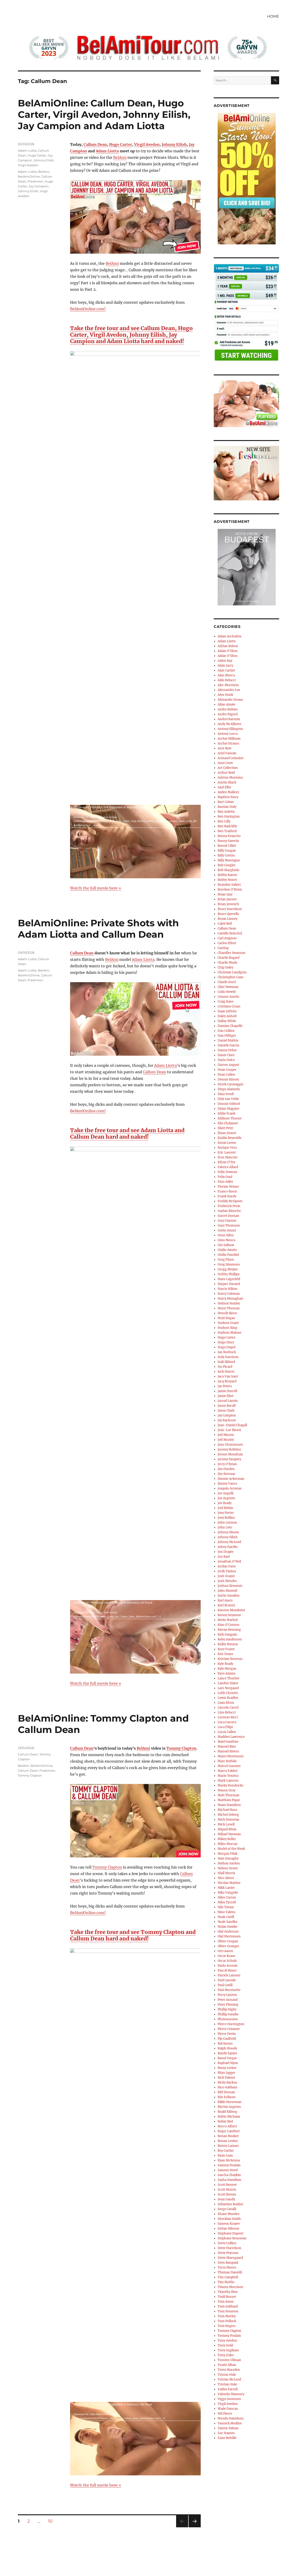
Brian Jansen (227, 899)
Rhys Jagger (226, 2073)
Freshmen (35, 181)
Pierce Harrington (231, 2024)
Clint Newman (228, 987)
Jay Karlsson (227, 1420)
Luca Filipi (225, 1727)
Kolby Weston (228, 1644)
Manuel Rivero (228, 1751)
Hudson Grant (228, 1323)
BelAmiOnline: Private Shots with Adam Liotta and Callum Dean (98, 928)
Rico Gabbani (227, 2087)
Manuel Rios (227, 1746)
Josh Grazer (226, 1576)
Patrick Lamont (229, 1975)
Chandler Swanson (231, 953)
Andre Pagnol (228, 714)
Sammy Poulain (229, 2165)
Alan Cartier (226, 670)
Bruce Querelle (228, 914)
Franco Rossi (227, 1191)
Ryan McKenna (229, 2160)
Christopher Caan (230, 977)
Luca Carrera (227, 1722)
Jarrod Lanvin (228, 1401)
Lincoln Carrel (228, 1708)
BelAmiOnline (29, 176)
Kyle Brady (225, 1664)
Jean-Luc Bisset (229, 1430)
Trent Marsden (229, 2370)
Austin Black (227, 782)
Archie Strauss (228, 743)
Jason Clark (226, 1411)
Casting (223, 948)
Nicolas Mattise (229, 1883)
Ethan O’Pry (226, 1162)
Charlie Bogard (228, 958)
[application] (135, 841)
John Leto (225, 1527)
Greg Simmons (229, 1264)
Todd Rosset (227, 2297)
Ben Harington (229, 816)
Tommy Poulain (229, 2336)
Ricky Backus (227, 2082)
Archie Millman (229, 739)
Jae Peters (225, 1386)
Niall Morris (226, 1873)
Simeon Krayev (229, 2224)
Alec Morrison (228, 685)
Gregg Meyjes (228, 1269)
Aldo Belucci (227, 680)
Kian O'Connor (228, 1625)
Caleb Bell (225, 924)
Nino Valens (227, 1912)
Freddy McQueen (230, 1201)
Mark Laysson (228, 1781)
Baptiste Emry (228, 797)
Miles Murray (227, 1844)
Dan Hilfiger (227, 1036)
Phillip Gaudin (228, 2014)
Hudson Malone (229, 1333)
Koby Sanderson (230, 1639)
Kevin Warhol (228, 1620)
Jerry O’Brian (227, 1464)
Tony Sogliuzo (228, 2350)
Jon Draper (226, 1552)
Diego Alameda (229, 1089)
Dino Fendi (226, 1094)
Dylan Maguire (228, 1109)
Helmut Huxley (229, 1303)
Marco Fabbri (227, 1771)
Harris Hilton (227, 1289)
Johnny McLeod (229, 1542)
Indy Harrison (228, 1357)
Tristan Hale (227, 2375)
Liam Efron (226, 1703)
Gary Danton (227, 1221)
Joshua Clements (230, 1586)
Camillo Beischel (230, 933)
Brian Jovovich (228, 904)
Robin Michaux (229, 2117)
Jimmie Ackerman (231, 1479)
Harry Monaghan (230, 1299)
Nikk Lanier (226, 1888)
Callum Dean (95, 144)
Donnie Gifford (229, 1104)
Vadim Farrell (228, 2389)
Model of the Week (231, 1849)
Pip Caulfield (227, 2039)
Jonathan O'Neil (229, 1561)
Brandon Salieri (229, 885)
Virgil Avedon (147, 144)
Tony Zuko (226, 2355)
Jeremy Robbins (229, 1449)
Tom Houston (228, 2311)
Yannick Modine (230, 2423)
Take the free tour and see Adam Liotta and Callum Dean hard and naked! (127, 1133)
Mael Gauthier (228, 1742)
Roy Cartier (226, 2151)
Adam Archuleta (229, 636)
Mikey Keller (227, 1839)
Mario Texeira (228, 1776)
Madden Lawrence (231, 1737)
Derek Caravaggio (230, 1084)
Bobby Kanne (227, 875)
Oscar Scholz (227, 1961)
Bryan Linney (227, 919)
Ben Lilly (224, 821)
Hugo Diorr (226, 1342)
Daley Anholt (227, 1016)
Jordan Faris (227, 1566)
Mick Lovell (226, 1824)
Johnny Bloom (228, 1532)
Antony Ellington (230, 729)
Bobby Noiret (227, 880)
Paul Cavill (225, 1985)
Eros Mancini (227, 1157)
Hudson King (227, 1328)
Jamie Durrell (227, 1391)
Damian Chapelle (230, 1026)
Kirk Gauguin (227, 1634)
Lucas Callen (227, 1732)
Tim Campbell (228, 2277)
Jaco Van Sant (228, 1376)
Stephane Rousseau (232, 2238)
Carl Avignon (227, 938)
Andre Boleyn (228, 709)
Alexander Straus (230, 700)
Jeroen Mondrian (230, 1454)
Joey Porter (226, 1513)
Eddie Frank (226, 1113)
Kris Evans (225, 1654)
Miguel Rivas (227, 1829)
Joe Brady (225, 1503)
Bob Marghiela (228, 870)
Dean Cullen (226, 1075)
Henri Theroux (229, 1308)
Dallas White (227, 1021)
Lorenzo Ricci (228, 1717)
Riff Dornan (226, 2092)
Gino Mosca (226, 1240)
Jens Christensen (230, 1445)
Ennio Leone (227, 1143)
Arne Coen (225, 763)
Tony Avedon (227, 2341)
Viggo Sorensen (229, 2399)
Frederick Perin (229, 1206)
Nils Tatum (226, 1907)
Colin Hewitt (227, 992)
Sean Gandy (226, 2199)
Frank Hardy (227, 1196)
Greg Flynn (226, 1260)
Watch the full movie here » (95, 888)
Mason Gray (227, 1790)
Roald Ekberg (227, 2112)
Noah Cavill (226, 1917)
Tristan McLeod (229, 2379)
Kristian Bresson (230, 1659)
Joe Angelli (225, 1493)
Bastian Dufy (227, 807)
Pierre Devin (227, 2034)
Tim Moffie (226, 2282)
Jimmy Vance (227, 1484)
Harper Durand (229, 1284)
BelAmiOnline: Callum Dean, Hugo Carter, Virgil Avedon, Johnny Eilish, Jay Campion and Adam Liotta (104, 114)
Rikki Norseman (230, 2102)
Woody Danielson (231, 2418)
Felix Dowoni (227, 1172)
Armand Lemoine (230, 758)
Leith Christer (228, 1693)
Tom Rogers (227, 2326)
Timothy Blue (228, 2292)
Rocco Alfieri (227, 2126)
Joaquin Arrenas (230, 1488)
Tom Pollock (227, 2321)
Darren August (228, 1065)
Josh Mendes (227, 1581)
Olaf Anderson (228, 1932)
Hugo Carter (120, 144)
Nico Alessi (226, 1878)
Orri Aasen (225, 1951)
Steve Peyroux (228, 2253)
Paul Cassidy (227, 1980)
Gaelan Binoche (229, 1211)
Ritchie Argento (229, 2107)
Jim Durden (226, 1469)
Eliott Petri (225, 1128)
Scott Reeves (227, 2194)
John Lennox (227, 1523)
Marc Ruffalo (227, 1761)
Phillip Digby (227, 2009)
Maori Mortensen (231, 1756)
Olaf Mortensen (229, 1936)
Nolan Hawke (227, 1927)
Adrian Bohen (228, 646)
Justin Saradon (228, 1596)
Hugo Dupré (227, 1347)
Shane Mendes (228, 2214)
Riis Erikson (227, 2097)
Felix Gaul (225, 1177)
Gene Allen (226, 1235)
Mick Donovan (228, 1820)
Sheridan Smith (229, 2219)
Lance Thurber (228, 1678)
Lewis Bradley (228, 1698)
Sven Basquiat (228, 2263)
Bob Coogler (227, 865)
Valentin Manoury (231, 2394)
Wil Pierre (225, 2414)
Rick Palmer (226, 2078)
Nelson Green (228, 1868)
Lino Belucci (227, 1712)
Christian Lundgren (232, 972)
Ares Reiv (224, 748)
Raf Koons (225, 2043)
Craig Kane (225, 1002)
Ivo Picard (225, 1367)
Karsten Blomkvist (231, 1610)
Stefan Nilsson (228, 2229)
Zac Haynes (226, 2433)
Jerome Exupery (229, 1459)
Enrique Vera (227, 1148)
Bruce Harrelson (230, 909)
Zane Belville (227, 2438)
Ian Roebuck (227, 1352)
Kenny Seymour (229, 1615)
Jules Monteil (227, 1591)
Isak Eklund (226, 1362)
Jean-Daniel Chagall (232, 1425)
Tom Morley (227, 2316)
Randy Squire (227, 2053)
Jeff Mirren (226, 1435)
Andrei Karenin (229, 719)
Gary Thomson (229, 1225)
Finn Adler (225, 1182)
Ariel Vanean (227, 753)
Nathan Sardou (229, 1863)
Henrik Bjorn (227, 1313)
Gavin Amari (227, 1230)
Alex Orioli (225, 695)
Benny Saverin (228, 841)
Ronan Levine (228, 2141)
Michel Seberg (228, 1815)
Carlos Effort (227, 943)
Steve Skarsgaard (230, 2258)
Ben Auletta (226, 812)
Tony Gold (225, 2345)
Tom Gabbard (228, 2306)
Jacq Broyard (227, 1381)
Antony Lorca (228, 734)
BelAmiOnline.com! (88, 309)
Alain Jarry (225, 666)
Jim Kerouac (227, 1474)
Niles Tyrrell (227, 1902)
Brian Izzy (225, 894)
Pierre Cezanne (229, 2029)
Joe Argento (226, 1498)
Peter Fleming (228, 2005)
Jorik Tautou (227, 1571)
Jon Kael (224, 1557)
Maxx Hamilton (229, 1805)
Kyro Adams (227, 1673)
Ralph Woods (227, 2048)
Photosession (228, 2019)
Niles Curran (227, 1897)
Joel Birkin (225, 1508)
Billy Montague (229, 860)
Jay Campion (38, 186)
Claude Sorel (227, 982)
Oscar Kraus (226, 1956)
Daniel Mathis (228, 1040)
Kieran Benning (229, 1630)
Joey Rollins (226, 1518)
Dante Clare (226, 1055)
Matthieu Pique (229, 1800)
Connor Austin (228, 997)
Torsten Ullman (229, 2360)
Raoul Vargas (227, 2058)
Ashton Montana (230, 778)
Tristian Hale (227, 2384)
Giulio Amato (227, 1250)
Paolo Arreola (227, 1966)
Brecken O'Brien (230, 890)
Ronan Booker (228, 2136)
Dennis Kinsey (228, 1079)
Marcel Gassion (229, 1766)
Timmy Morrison (230, 2287)
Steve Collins (227, 2243)
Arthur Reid (226, 773)
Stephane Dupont (230, 2233)
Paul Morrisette (229, 1990)
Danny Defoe (227, 1050)
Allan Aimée (226, 704)
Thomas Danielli (230, 2272)
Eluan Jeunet (227, 1133)
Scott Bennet (227, 2185)
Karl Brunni (226, 1605)
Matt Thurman (228, 1795)
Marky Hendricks (230, 1785)
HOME (273, 16)
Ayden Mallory (228, 792)
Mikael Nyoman (229, 1834)
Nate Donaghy (228, 1858)
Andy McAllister (229, 724)
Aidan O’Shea (227, 656)
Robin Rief (225, 2121)
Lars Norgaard (228, 1688)
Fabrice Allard (228, 1167)
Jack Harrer (226, 1372)
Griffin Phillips (229, 1274)
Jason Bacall (227, 1406)
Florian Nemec (228, 1187)
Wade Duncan (228, 2409)
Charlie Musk (227, 963)
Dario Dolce (226, 1060)
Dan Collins (226, 1031)
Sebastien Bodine (230, 2204)
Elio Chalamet (228, 1123)
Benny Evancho (229, 836)
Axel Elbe (224, 787)
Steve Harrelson (229, 2248)
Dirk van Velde (228, 1099)
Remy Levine (227, 2068)
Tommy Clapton (181, 1748)
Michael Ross (227, 1810)
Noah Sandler (228, 1922)
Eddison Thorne (230, 1118)
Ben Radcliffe (227, 826)
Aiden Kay (225, 661)
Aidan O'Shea (227, 651)
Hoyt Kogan (226, 1318)
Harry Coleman (229, 1294)
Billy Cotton (226, 855)
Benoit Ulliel (227, 846)
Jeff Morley (226, 1440)
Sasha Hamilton (229, 2180)
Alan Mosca (226, 675)
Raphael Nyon (228, 2063)
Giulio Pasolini (228, 1255)
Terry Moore (227, 2267)
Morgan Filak (227, 1854)
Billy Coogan (227, 851)
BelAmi (119, 157)
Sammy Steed (228, 2170)
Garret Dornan (228, 1216)
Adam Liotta (107, 151)
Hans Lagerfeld (229, 1279)
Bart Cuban (226, 802)
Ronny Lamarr (228, 2146)
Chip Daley (225, 967)
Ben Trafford (227, 831)
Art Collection (228, 768)
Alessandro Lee (229, 690)
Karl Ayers (225, 1600)
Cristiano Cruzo (229, 1006)
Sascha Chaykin (229, 2175)
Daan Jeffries (227, 1011)
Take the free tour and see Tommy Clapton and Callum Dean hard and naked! (133, 1935)
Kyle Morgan (227, 1669)
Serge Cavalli (227, 2209)
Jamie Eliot (225, 1396)
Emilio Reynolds (230, 1138)
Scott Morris (227, 2190)
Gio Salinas (226, 1245)
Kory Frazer (226, 1649)
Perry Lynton (227, 1995)
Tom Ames (226, 2302)
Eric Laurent (227, 1152)
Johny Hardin (228, 1547)
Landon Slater (228, 1683)
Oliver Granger (228, 1946)
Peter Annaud (228, 2000)
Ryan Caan (225, 2155)
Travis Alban (227, 2365)
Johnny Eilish (174, 144)
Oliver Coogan (228, 1941)
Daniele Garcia (228, 1045)
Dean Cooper (227, 1070)
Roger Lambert (229, 2131)
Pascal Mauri (227, 1970)
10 (52, 2521)
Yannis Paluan (228, 2428)
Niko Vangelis (228, 1893)
